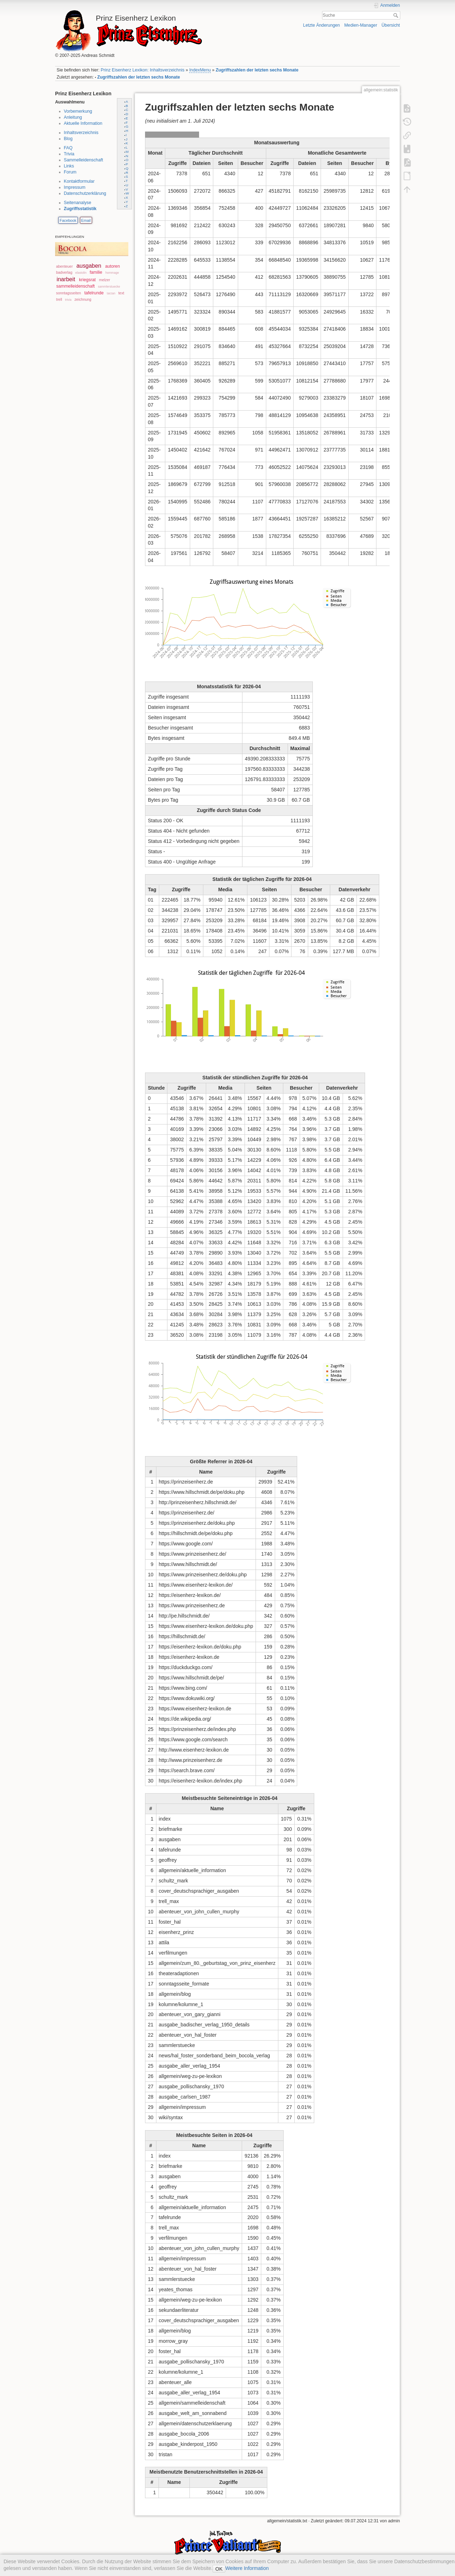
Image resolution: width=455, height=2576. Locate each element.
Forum (70, 172)
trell (59, 299)
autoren (112, 266)
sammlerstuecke (109, 286)
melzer (104, 280)
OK (219, 2569)
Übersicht (390, 25)
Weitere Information (247, 2568)
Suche (396, 15)
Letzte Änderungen (321, 25)
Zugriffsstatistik (80, 208)
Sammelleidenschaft (83, 159)
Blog (68, 138)
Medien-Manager (360, 25)
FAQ (68, 147)
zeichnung (82, 299)
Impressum (75, 187)
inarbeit (66, 279)
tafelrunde (94, 292)
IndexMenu (200, 70)
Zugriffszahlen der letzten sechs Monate (257, 70)
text (121, 293)
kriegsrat (87, 279)
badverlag (64, 272)
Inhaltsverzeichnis (81, 132)
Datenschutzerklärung (85, 193)
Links (69, 166)
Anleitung (73, 117)
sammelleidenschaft (75, 286)
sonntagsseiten (68, 293)
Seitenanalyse (77, 202)
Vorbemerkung (78, 111)
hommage (112, 272)
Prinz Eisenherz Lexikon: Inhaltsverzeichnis (142, 70)
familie (96, 272)
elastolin (80, 272)
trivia (68, 299)
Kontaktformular (79, 181)
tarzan (111, 293)
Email (86, 220)
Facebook (68, 220)
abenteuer (64, 266)
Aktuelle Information (83, 123)
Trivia (69, 153)
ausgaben (88, 266)
